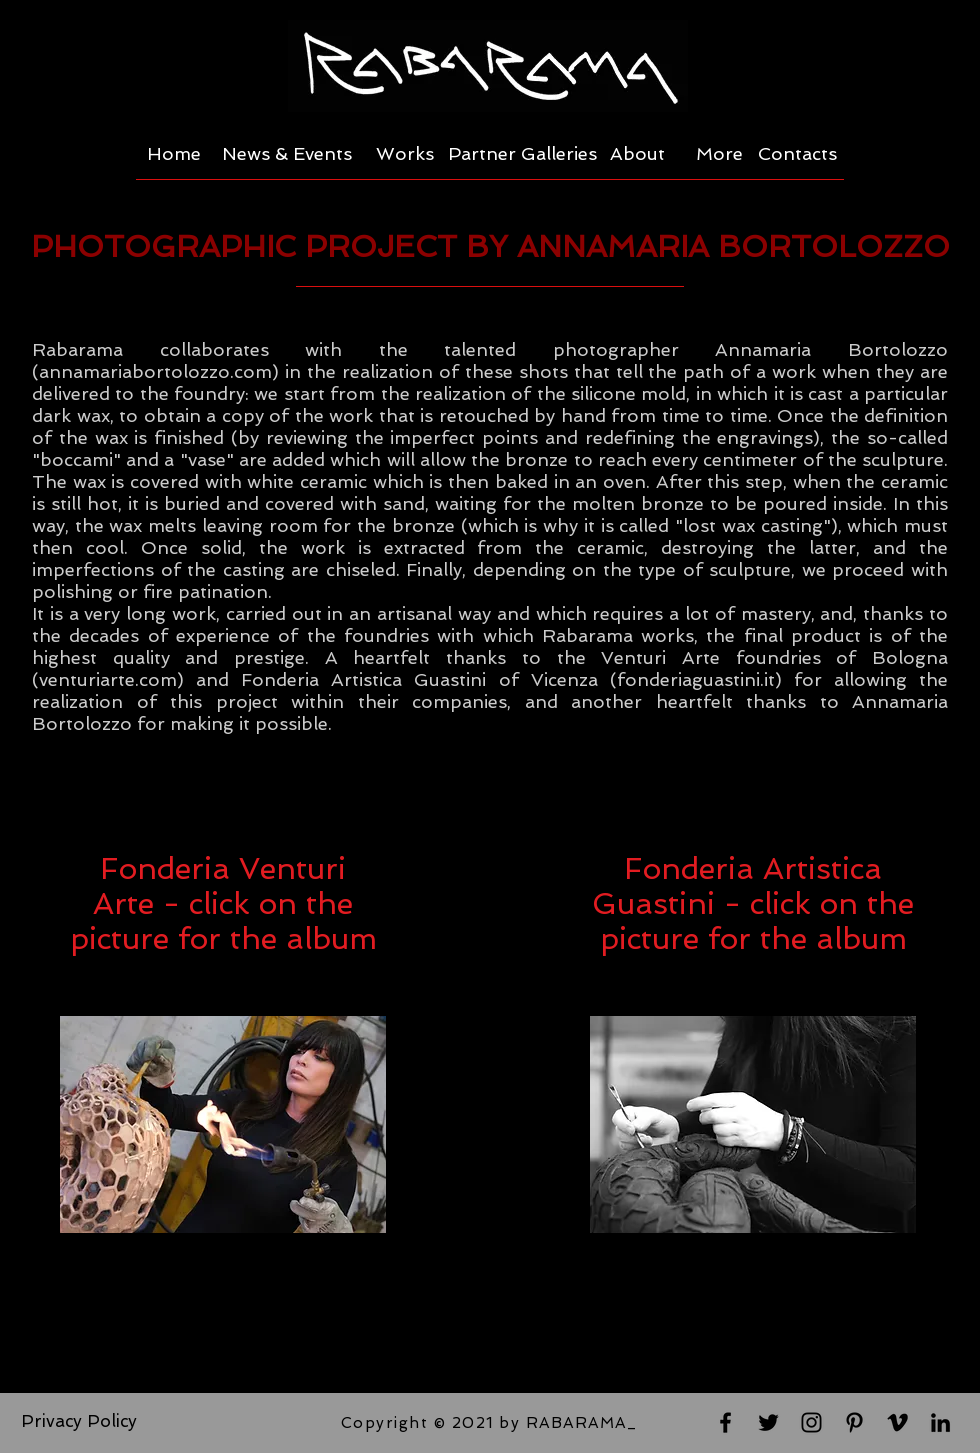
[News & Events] (287, 154)
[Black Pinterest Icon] (854, 1422)
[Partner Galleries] (522, 154)
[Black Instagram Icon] (811, 1422)
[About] (637, 154)
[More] (719, 154)
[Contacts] (797, 154)
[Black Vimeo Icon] (897, 1422)
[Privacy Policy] (79, 1422)
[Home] (173, 154)
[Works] (405, 154)
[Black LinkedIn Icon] (940, 1422)
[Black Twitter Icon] (768, 1422)
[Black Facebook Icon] (725, 1422)
